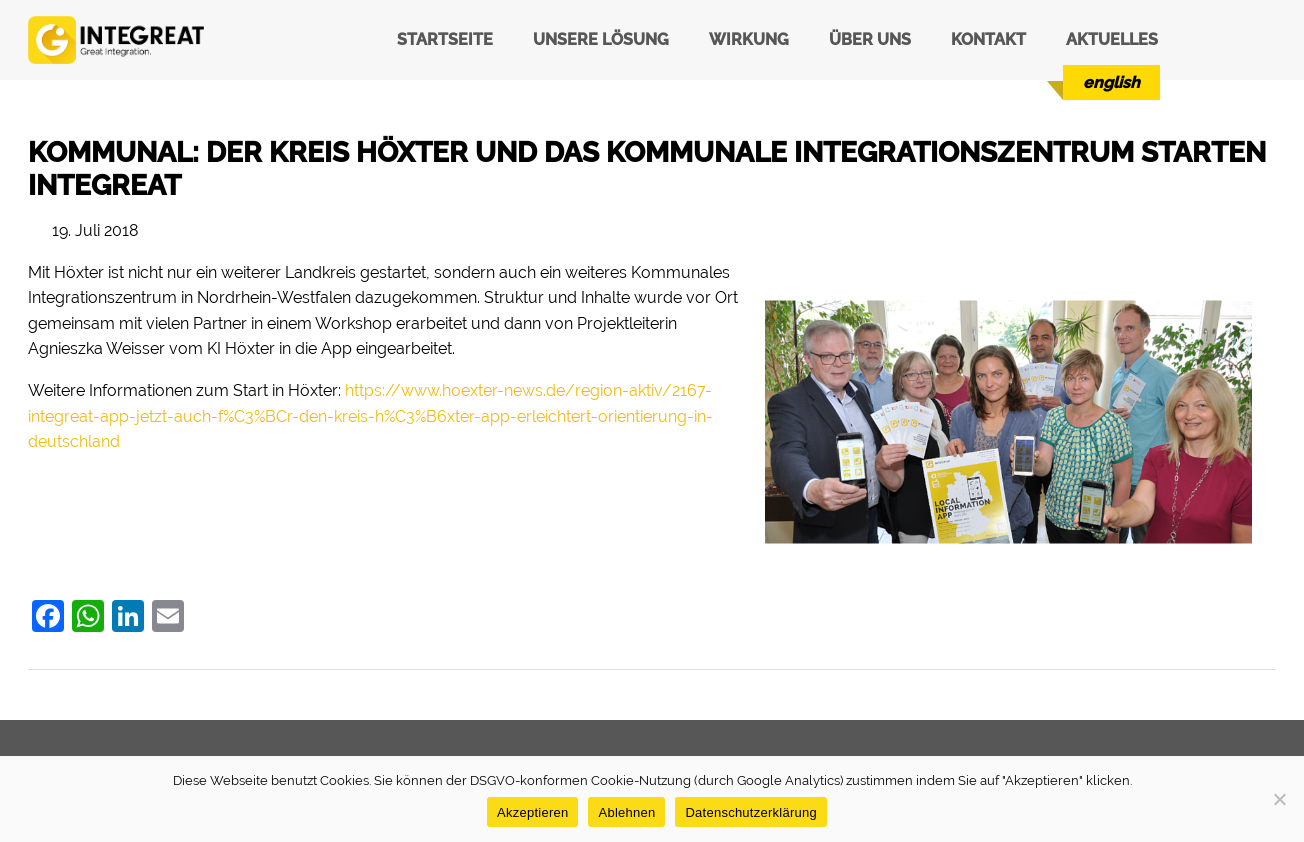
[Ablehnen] (1279, 799)
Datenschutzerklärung (750, 812)
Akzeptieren (532, 812)
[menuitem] (1111, 82)
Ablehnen (626, 812)
